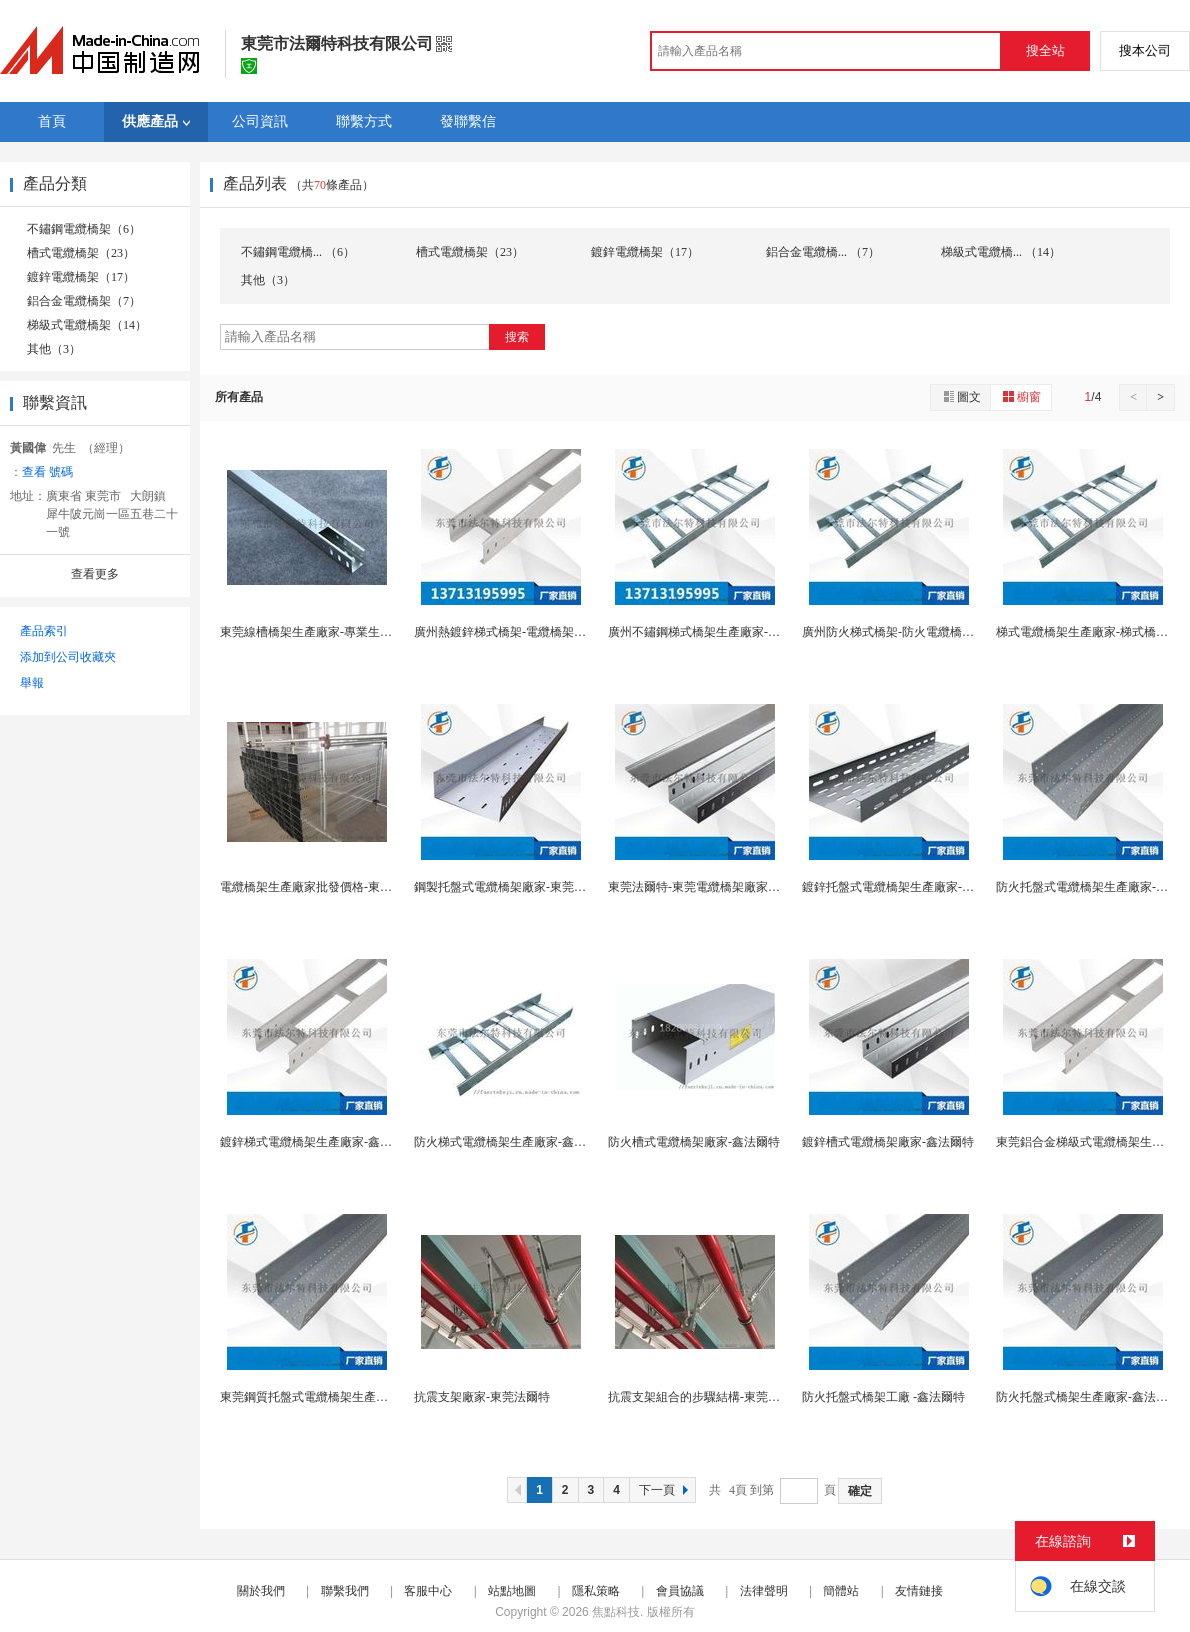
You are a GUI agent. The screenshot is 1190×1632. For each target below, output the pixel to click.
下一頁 (666, 1490)
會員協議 (680, 1591)
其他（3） (54, 349)
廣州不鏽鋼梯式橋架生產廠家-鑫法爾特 (712, 632)
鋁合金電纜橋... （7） (823, 252)
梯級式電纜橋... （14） (1001, 252)
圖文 (961, 396)
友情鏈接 (919, 1591)
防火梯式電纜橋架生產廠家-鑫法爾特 (512, 1142)
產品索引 (44, 631)
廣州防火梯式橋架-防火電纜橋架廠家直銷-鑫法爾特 (938, 632)
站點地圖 (512, 1591)
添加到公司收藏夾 (68, 657)
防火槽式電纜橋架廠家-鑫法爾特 (694, 1142)
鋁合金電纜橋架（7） (84, 301)
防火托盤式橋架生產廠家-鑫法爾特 (1088, 1397)
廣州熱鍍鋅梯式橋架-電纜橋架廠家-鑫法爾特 (532, 632)
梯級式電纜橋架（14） (87, 325)
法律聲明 (764, 1591)
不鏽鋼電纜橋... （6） (298, 252)
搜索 (517, 337)
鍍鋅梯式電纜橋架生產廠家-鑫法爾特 (318, 1142)
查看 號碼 (47, 472)
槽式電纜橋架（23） (81, 253)
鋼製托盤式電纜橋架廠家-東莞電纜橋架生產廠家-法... (554, 887)
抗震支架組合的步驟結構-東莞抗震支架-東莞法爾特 (744, 1397)
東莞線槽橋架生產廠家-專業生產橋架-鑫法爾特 (344, 632)
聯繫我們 (345, 1591)
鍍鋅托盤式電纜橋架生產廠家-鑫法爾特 (906, 887)
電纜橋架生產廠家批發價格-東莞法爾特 (324, 887)
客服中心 (428, 1591)
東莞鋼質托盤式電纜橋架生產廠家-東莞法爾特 (342, 1397)
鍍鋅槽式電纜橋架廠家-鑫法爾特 (888, 1142)
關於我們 (261, 1591)
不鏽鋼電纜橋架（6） (84, 229)
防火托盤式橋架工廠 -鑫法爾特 (883, 1397)
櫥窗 (1021, 396)
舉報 (32, 683)
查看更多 (95, 574)
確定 (860, 1491)
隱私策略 (596, 1591)
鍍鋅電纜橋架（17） (81, 277)
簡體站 (841, 1591)
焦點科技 (616, 1612)
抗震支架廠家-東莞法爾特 (482, 1397)
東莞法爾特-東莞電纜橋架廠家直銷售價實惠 (724, 887)
